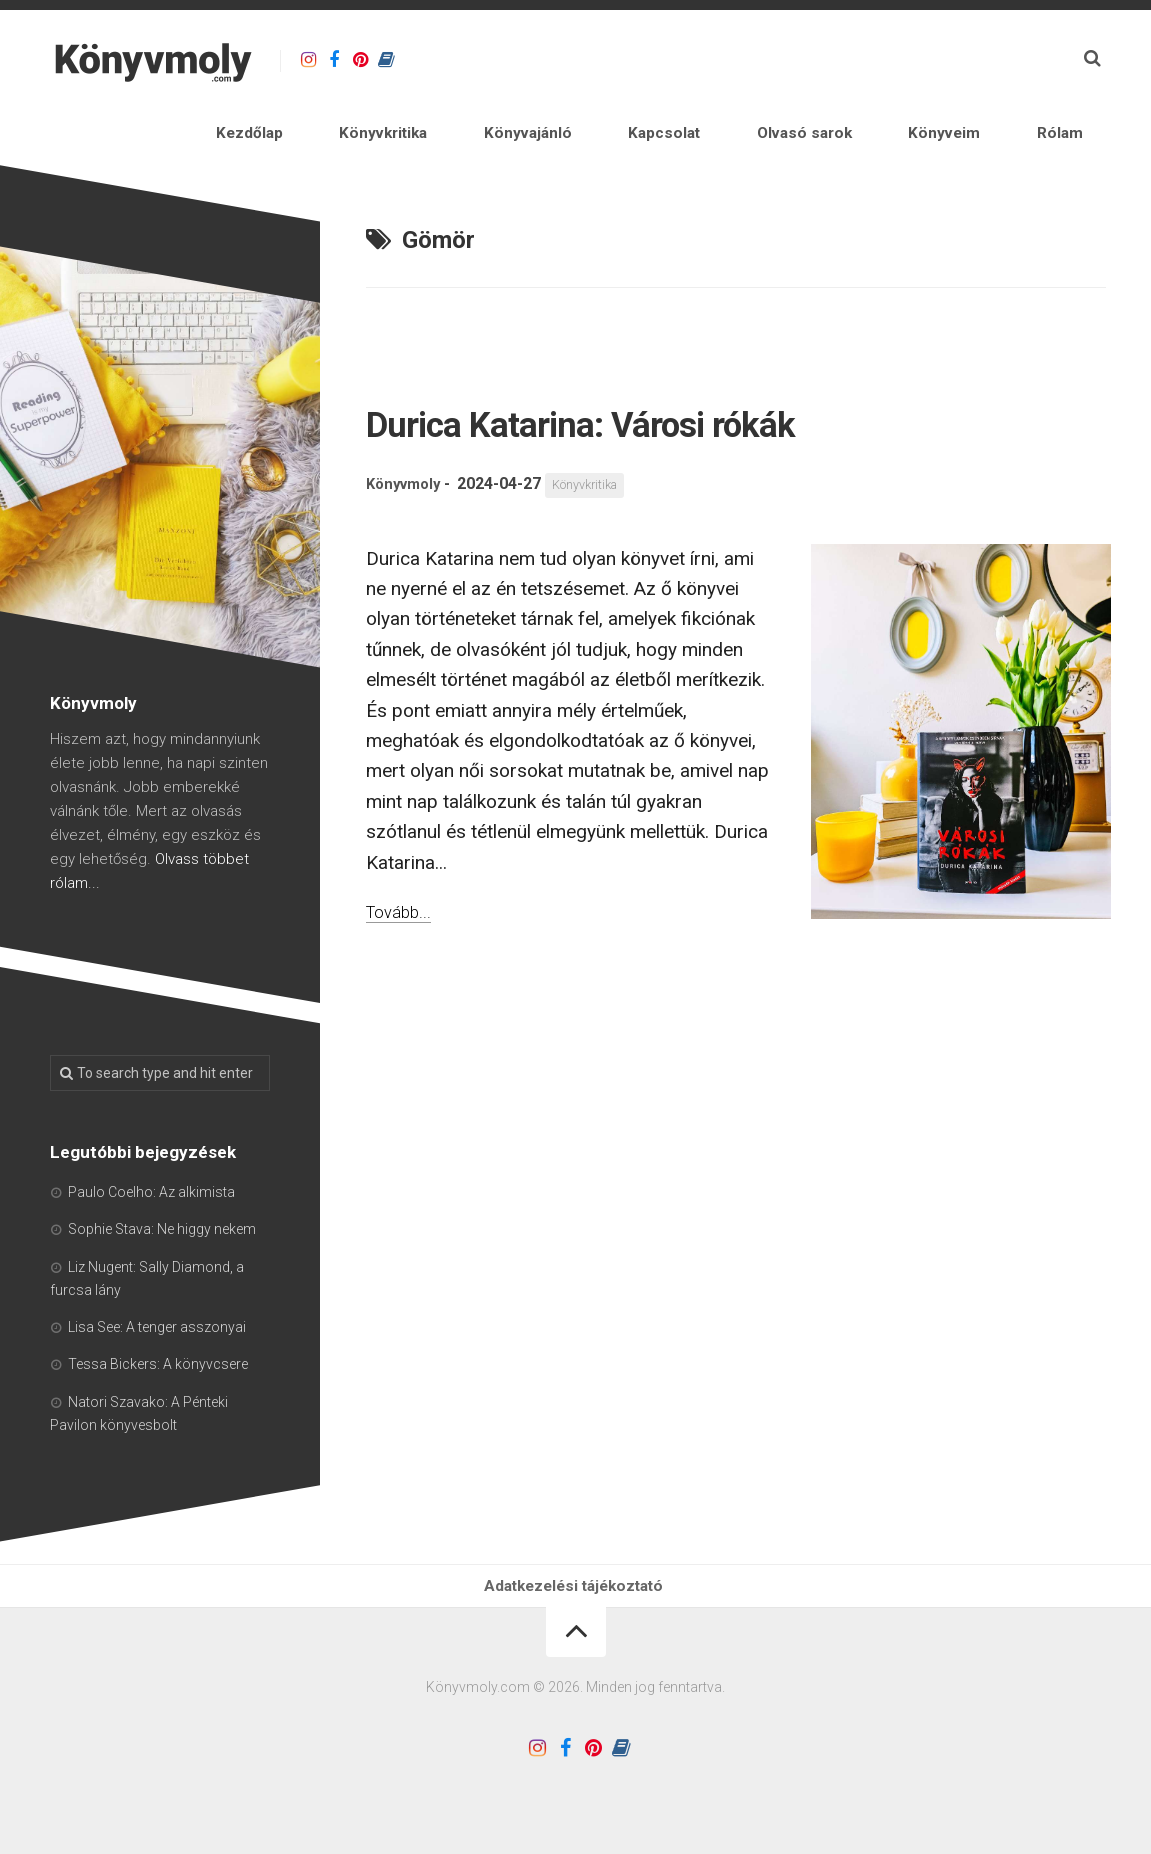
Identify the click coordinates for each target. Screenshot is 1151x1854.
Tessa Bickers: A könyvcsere (158, 1354)
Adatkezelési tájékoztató (576, 1581)
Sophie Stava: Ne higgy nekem (162, 1219)
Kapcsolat (769, 115)
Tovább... (403, 900)
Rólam (1077, 115)
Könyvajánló (662, 115)
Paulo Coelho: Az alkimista (151, 1181)
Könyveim (993, 115)
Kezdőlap (440, 115)
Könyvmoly (407, 474)
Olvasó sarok (881, 115)
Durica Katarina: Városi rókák (682, 410)
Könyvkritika (546, 115)
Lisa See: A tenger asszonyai (157, 1316)
